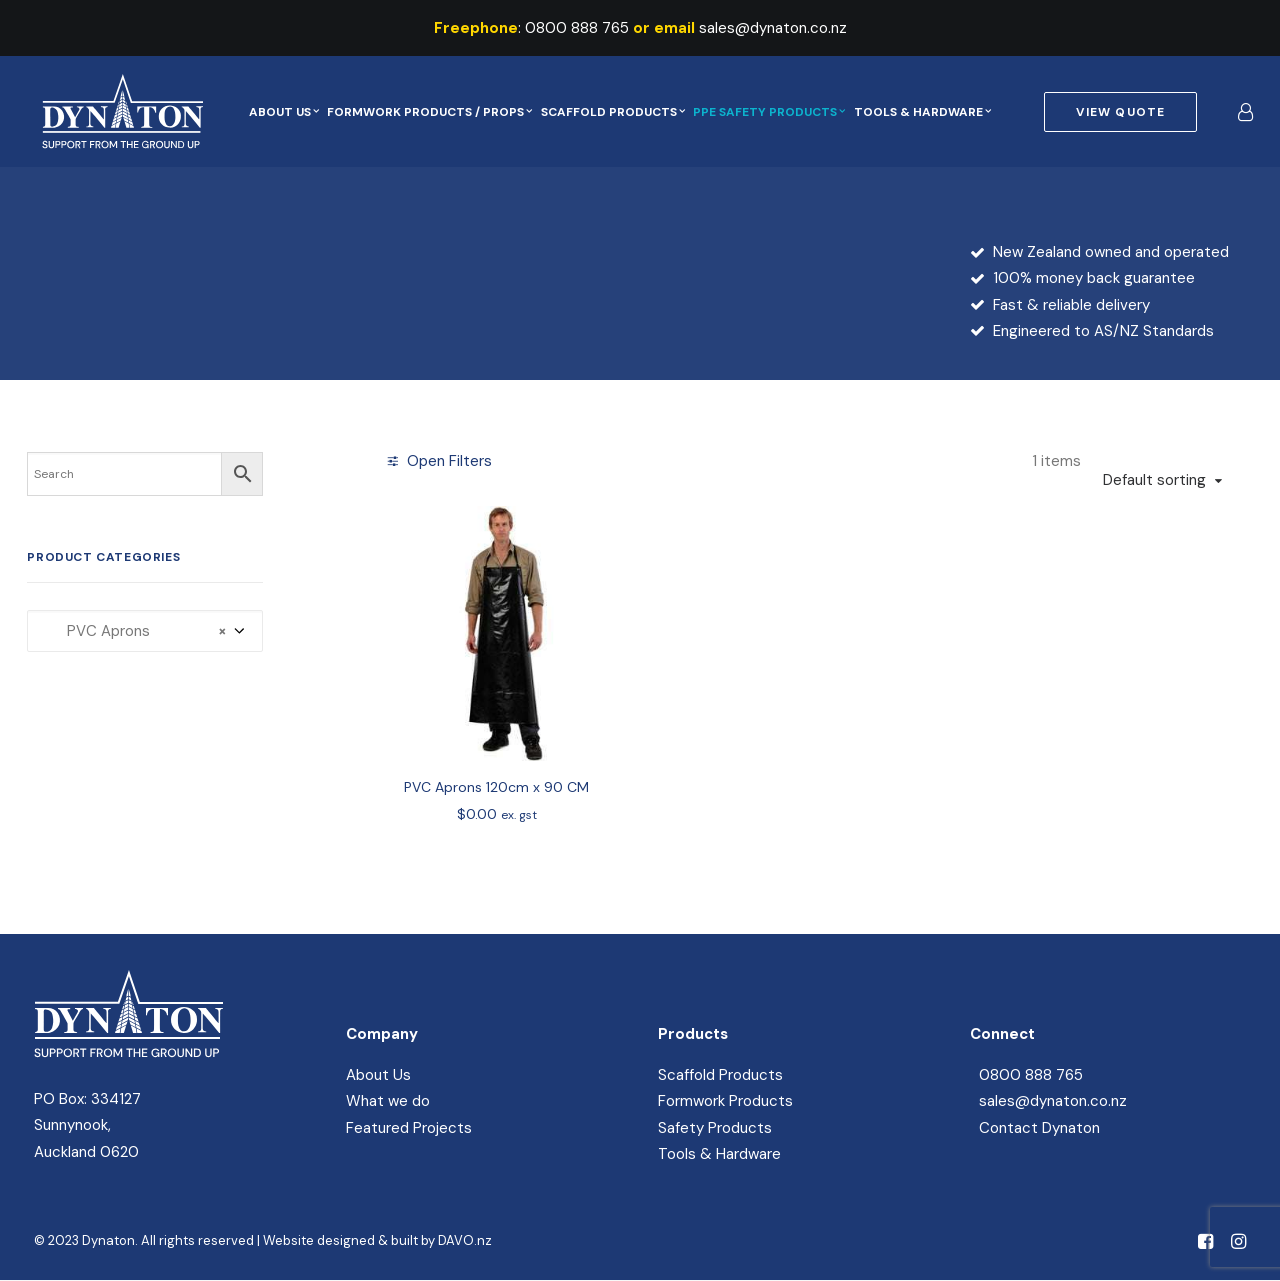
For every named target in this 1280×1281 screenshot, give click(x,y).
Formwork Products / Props (429, 112)
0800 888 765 (577, 28)
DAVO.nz (465, 1240)
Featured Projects (409, 1128)
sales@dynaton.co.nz (773, 28)
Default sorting (1154, 480)
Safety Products (715, 1128)
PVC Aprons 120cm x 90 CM (496, 787)
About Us (284, 112)
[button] (497, 633)
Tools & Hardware (922, 112)
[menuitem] (284, 111)
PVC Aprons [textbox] (134, 631)
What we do (388, 1101)
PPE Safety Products (769, 112)
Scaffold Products (613, 112)
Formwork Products (725, 1101)
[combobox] (144, 631)
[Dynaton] (114, 111)
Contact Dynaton (1039, 1128)
